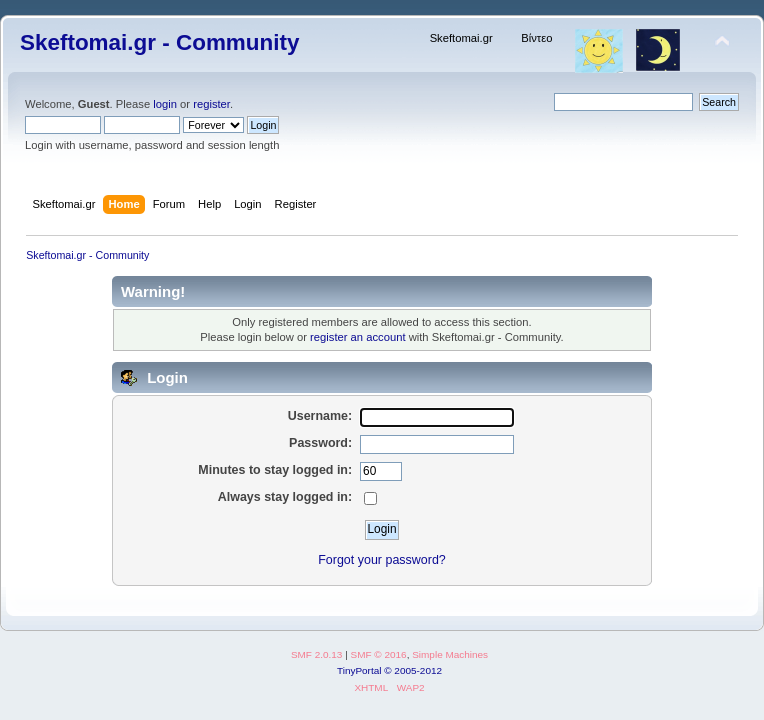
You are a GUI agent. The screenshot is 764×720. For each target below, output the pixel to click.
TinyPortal (359, 670)
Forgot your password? (382, 560)
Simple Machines (450, 654)
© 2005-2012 (413, 670)
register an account (357, 337)
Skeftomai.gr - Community (159, 42)
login (165, 104)
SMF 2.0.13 (317, 654)
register (211, 104)
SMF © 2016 (379, 654)
